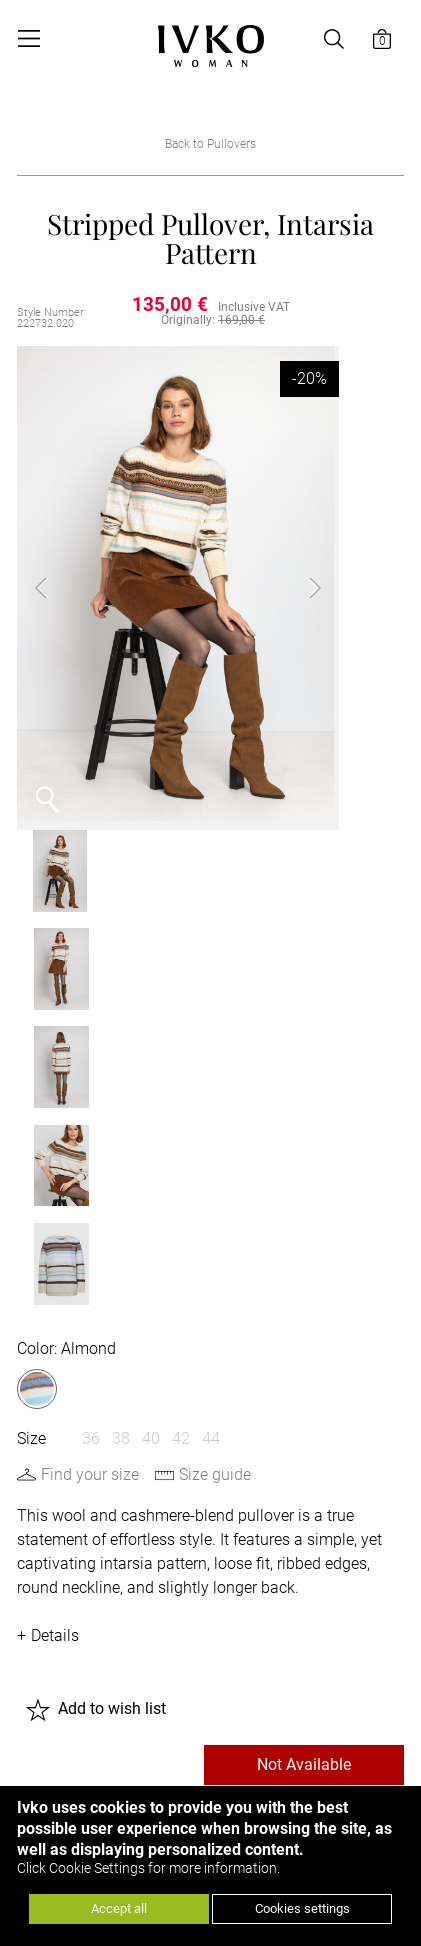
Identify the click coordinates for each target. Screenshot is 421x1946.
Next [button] (294, 584)
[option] (175, 583)
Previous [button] (57, 584)
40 (151, 954)
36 (91, 954)
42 (181, 954)
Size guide (215, 990)
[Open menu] (29, 39)
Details (55, 1151)
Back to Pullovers (210, 144)
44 (211, 954)
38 (121, 954)
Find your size (90, 990)
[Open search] (334, 39)
